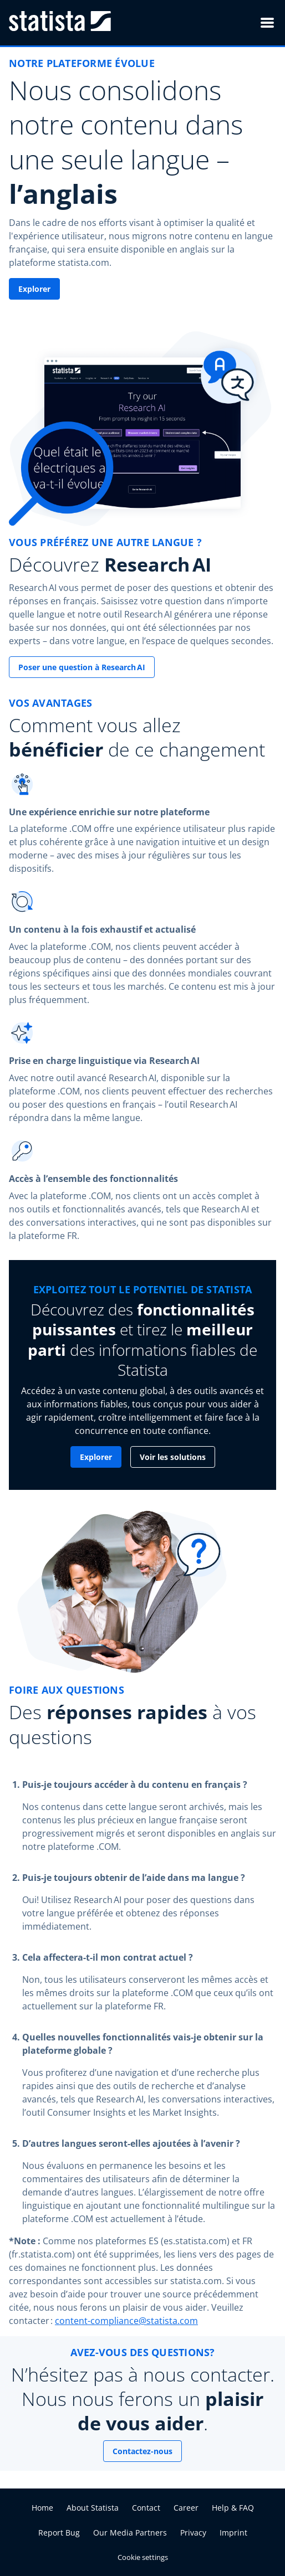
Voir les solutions (173, 1457)
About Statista (93, 2507)
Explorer (34, 289)
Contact (146, 2507)
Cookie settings (143, 2557)
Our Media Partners (130, 2532)
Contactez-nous (142, 2451)
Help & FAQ (233, 2507)
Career (186, 2507)
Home (42, 2507)
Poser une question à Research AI (81, 667)
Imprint (233, 2532)
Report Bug (59, 2532)
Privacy (193, 2532)
